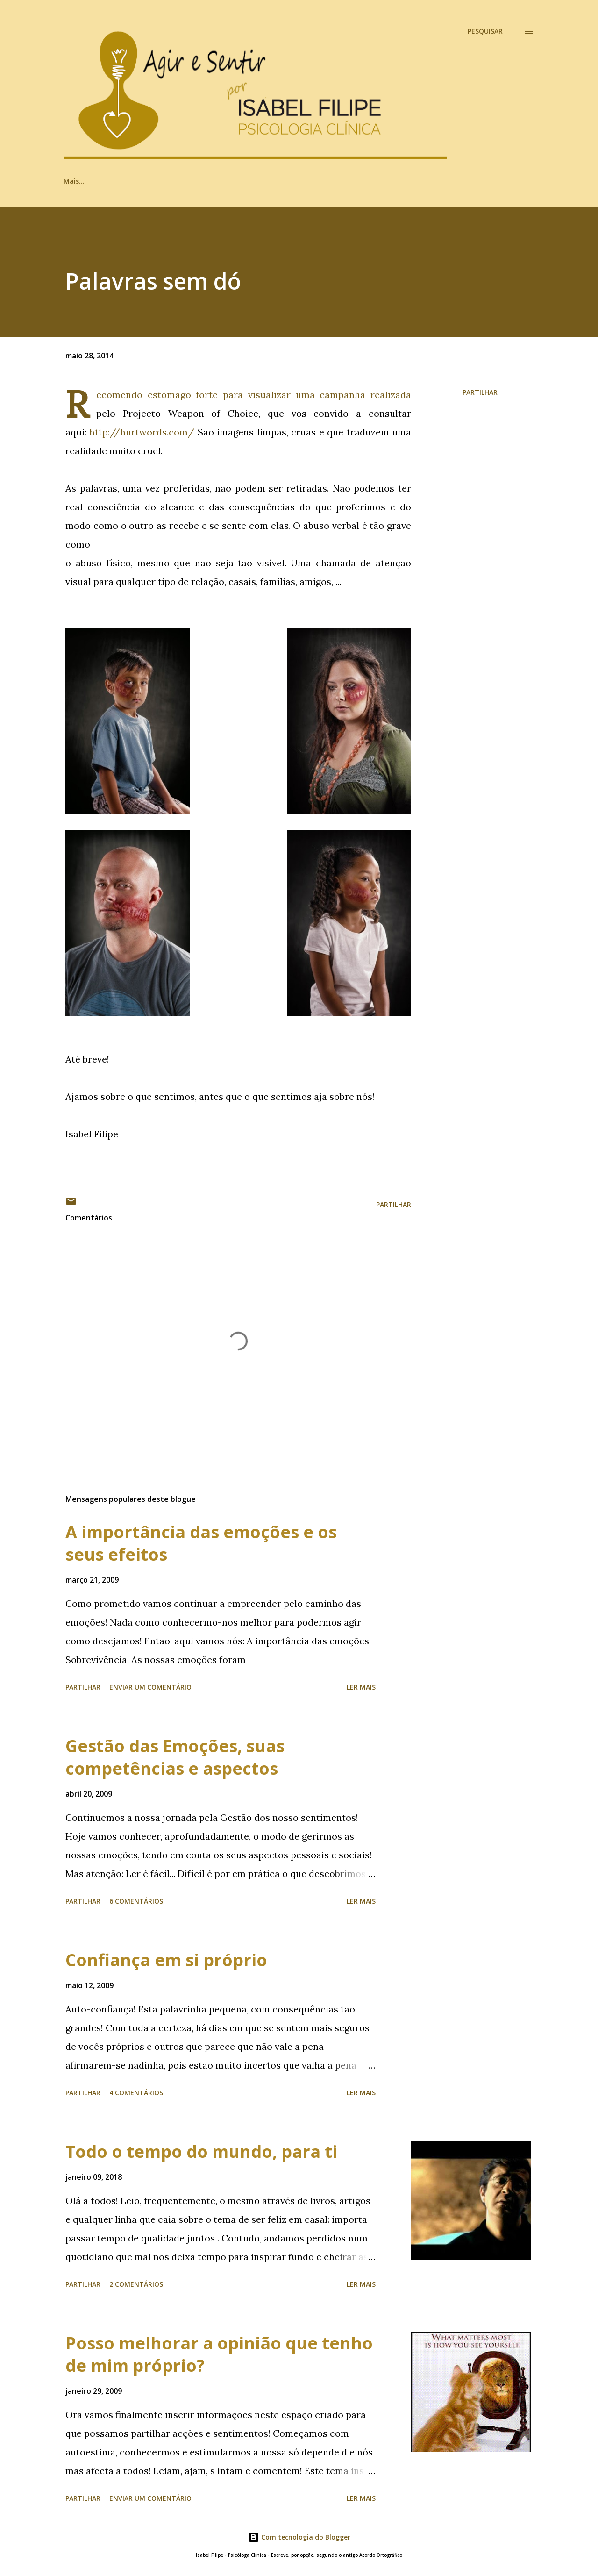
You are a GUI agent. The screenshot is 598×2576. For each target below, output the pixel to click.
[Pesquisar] (485, 31)
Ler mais (361, 1687)
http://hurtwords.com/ (141, 432)
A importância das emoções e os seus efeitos (201, 1543)
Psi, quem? (269, 181)
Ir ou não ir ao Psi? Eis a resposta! (170, 181)
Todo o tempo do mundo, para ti (201, 2151)
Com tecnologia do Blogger (299, 2537)
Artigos (75, 181)
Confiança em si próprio (166, 1959)
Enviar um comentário (150, 1687)
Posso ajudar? (337, 181)
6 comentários (136, 1901)
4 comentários (136, 2092)
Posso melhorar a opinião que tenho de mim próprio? (219, 2354)
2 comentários (136, 2284)
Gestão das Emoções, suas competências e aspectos (175, 1757)
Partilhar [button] (480, 392)
